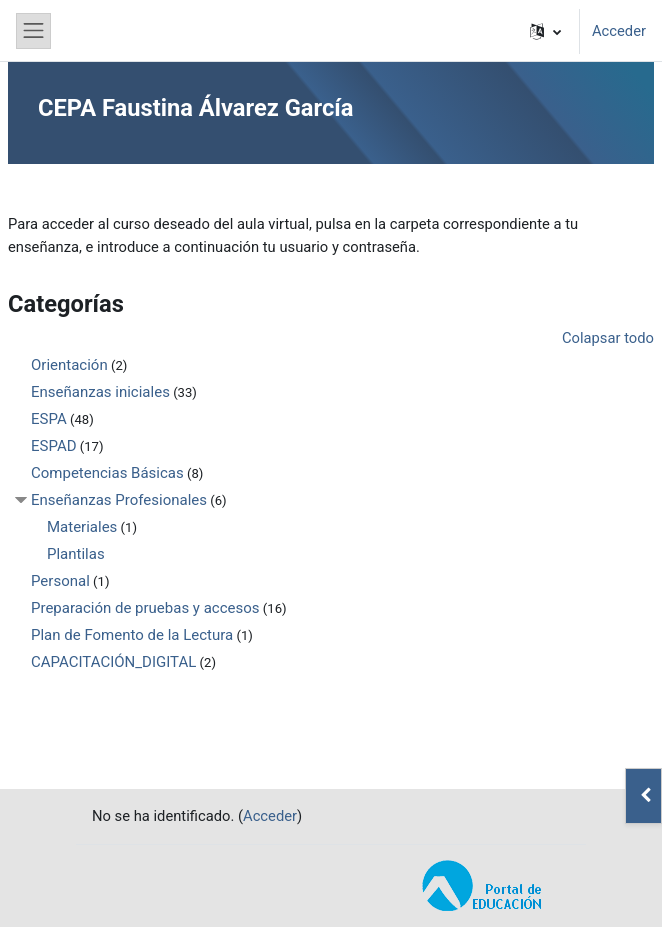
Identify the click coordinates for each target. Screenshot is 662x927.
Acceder (619, 31)
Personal (60, 581)
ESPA (49, 419)
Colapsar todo (608, 338)
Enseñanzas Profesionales (119, 500)
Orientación (69, 365)
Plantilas (76, 554)
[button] (545, 31)
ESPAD (54, 446)
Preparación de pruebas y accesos (145, 608)
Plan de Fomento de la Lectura (132, 635)
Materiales (82, 527)
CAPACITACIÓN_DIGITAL (113, 662)
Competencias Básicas (107, 473)
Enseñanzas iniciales (100, 392)
